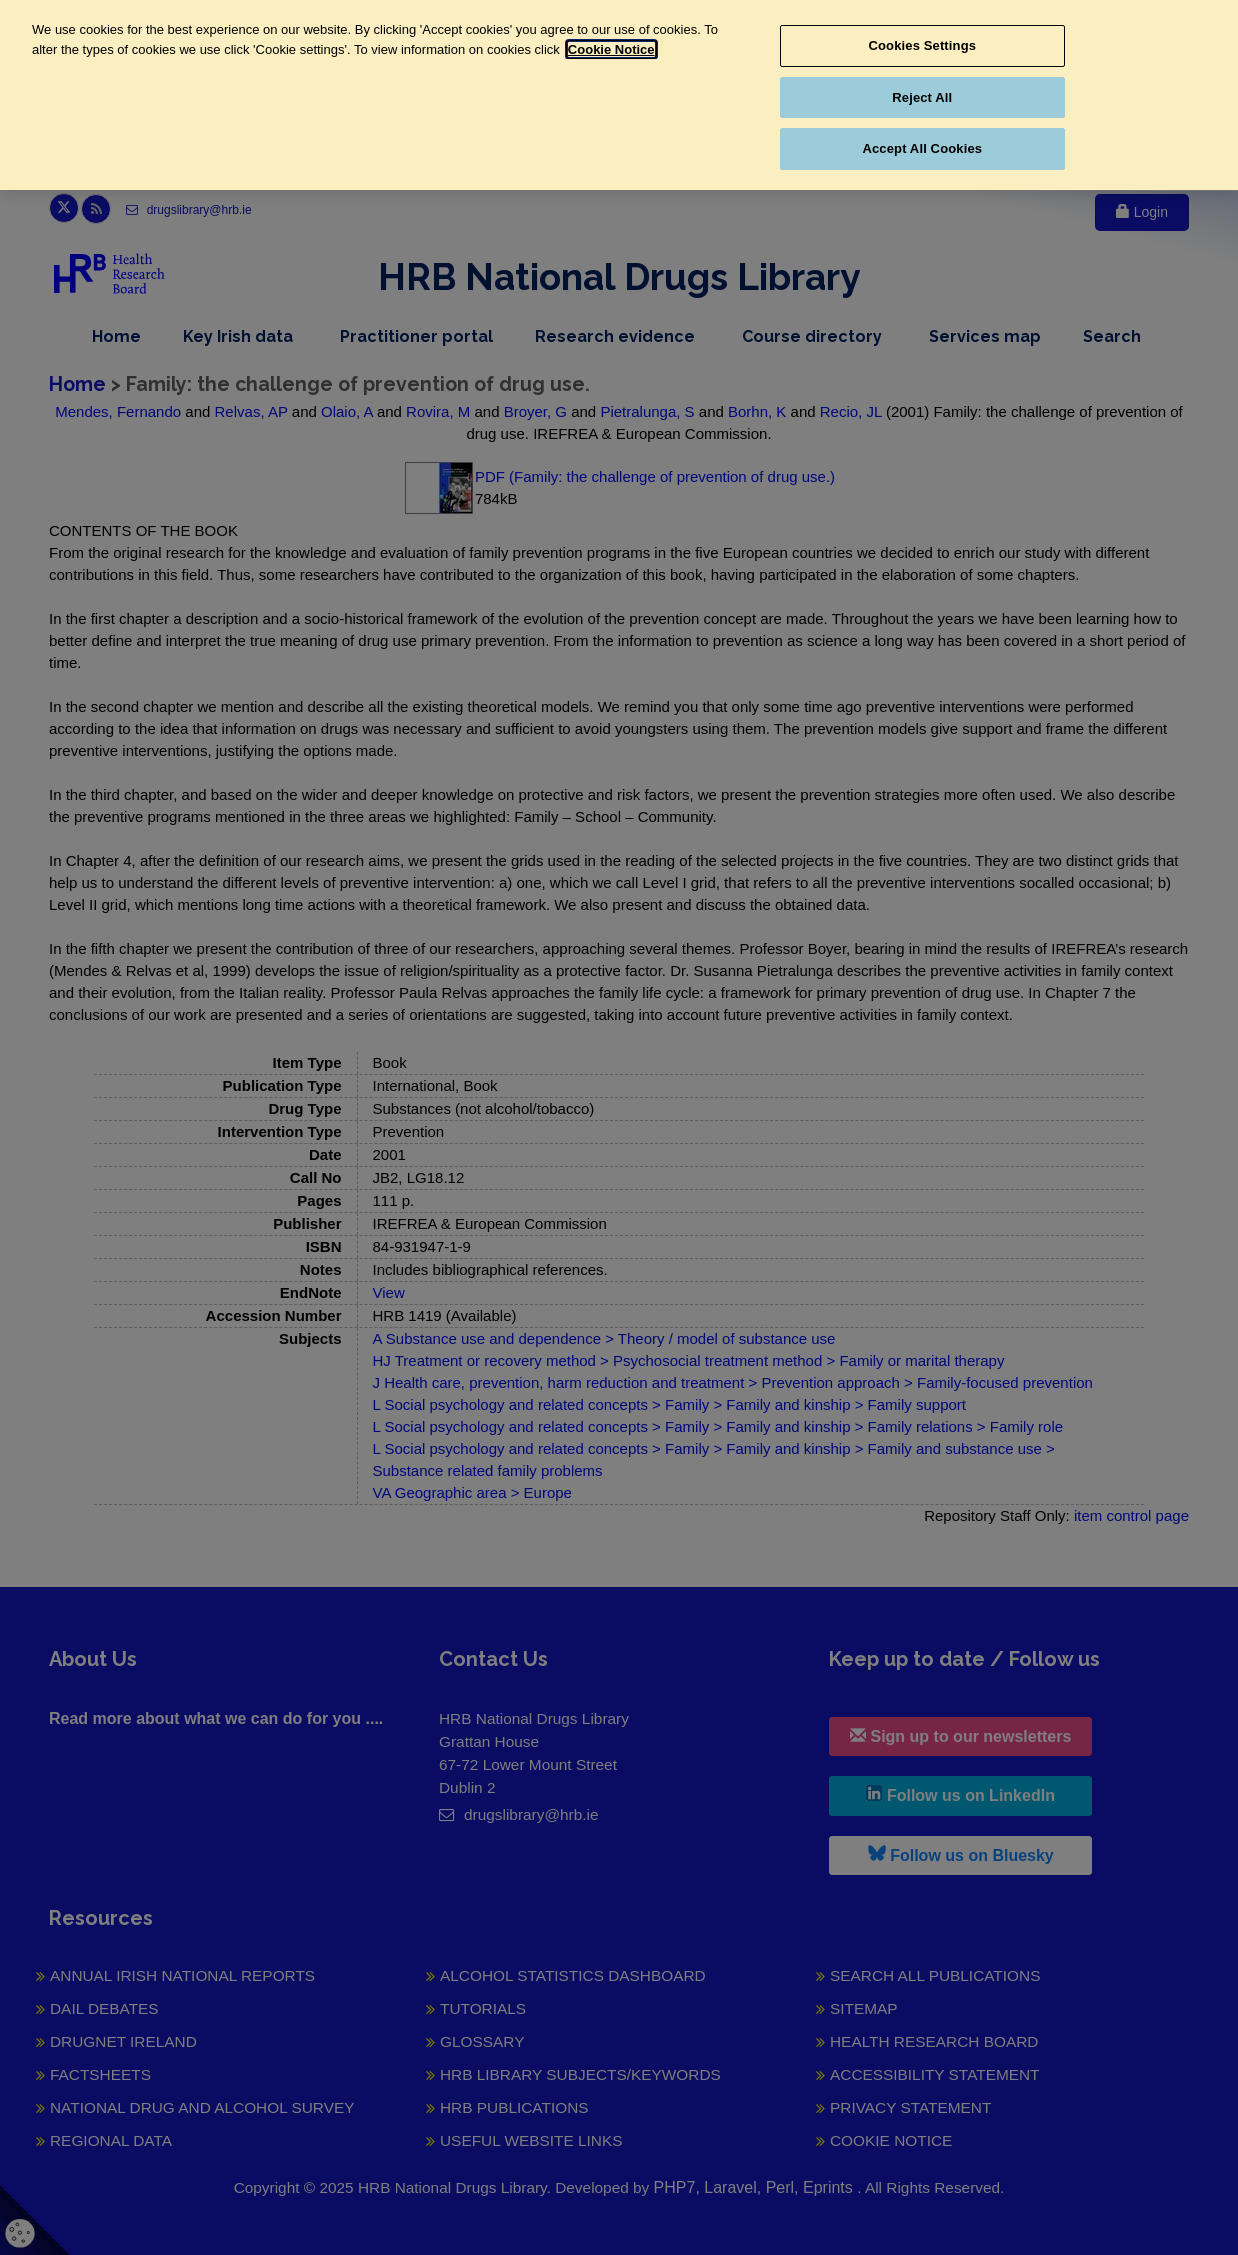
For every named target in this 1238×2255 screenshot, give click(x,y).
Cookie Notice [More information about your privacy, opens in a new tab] (611, 49)
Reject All (922, 97)
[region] (619, 95)
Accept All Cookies (922, 148)
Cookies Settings (923, 45)
